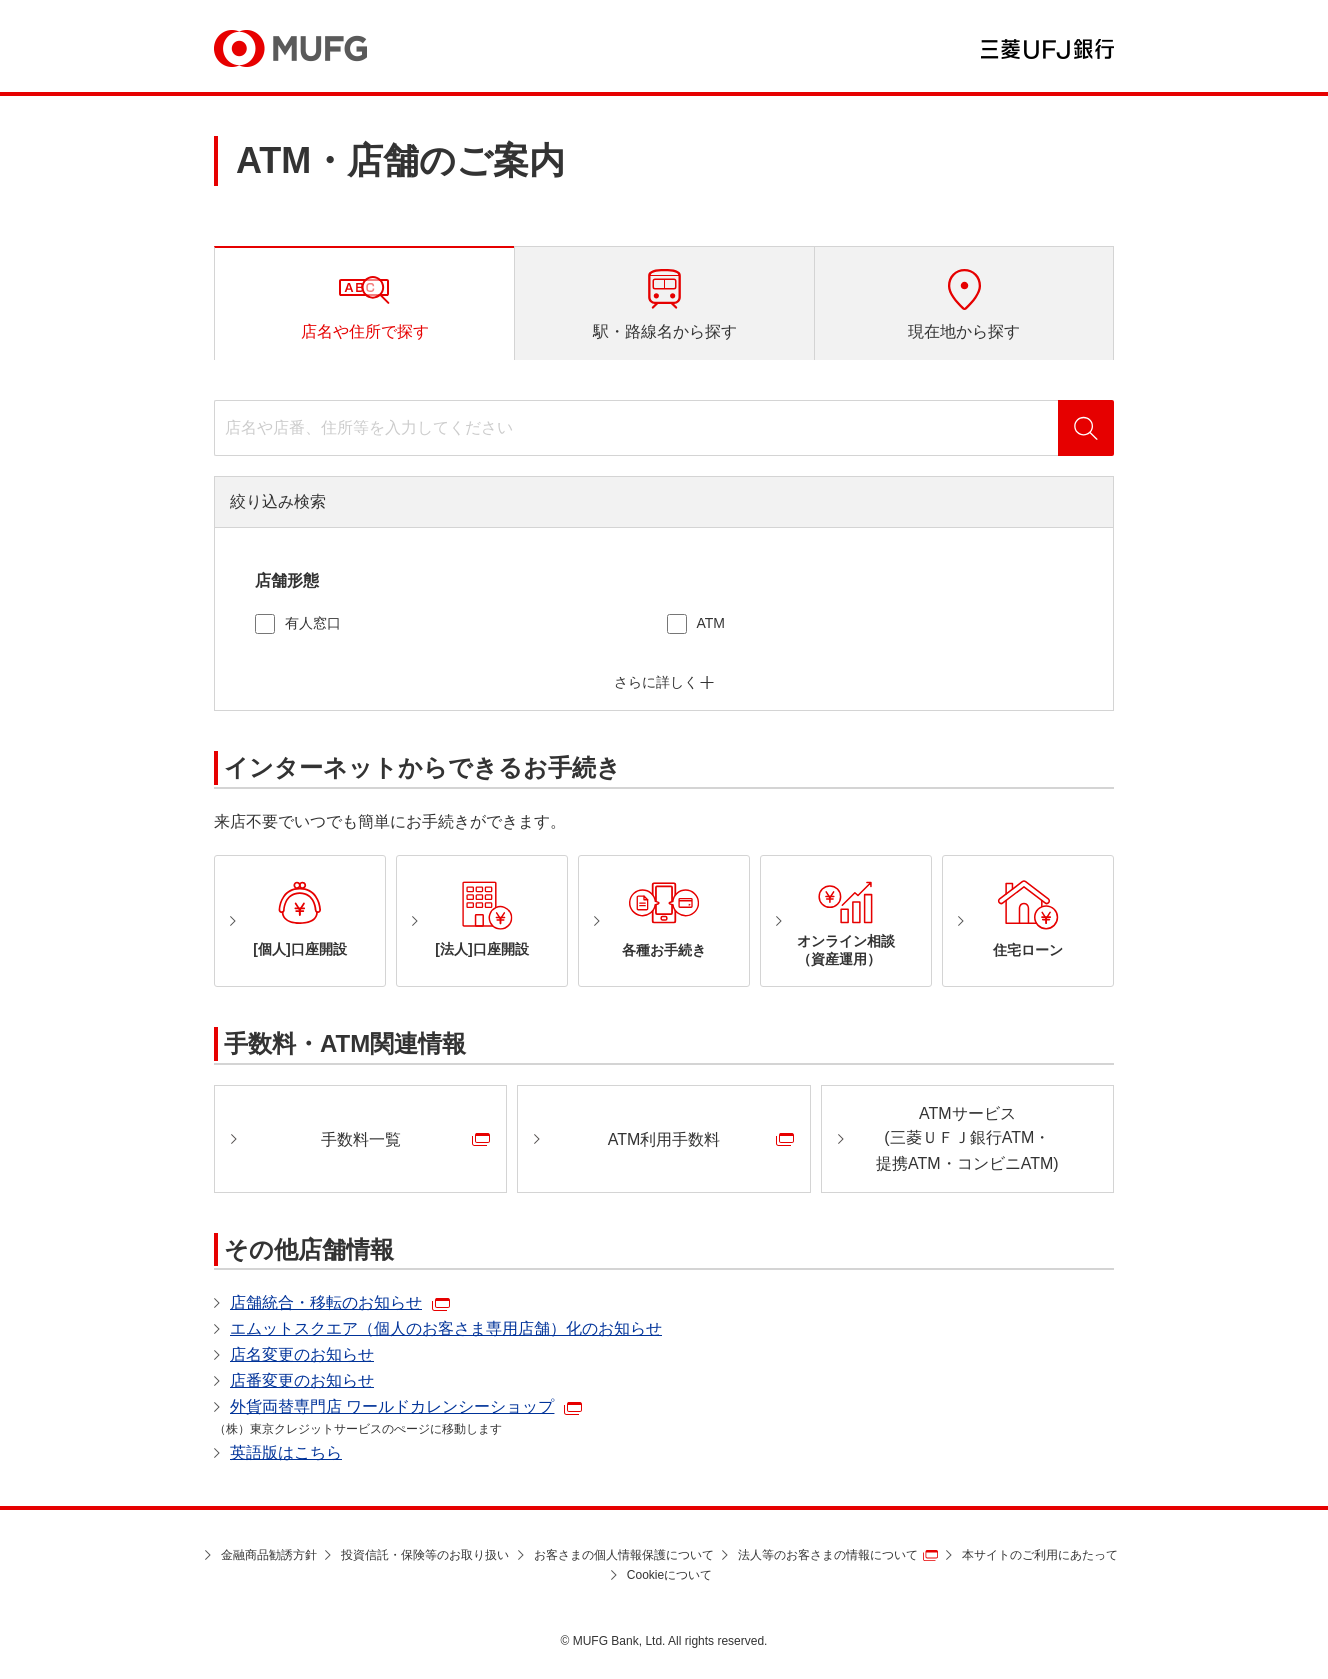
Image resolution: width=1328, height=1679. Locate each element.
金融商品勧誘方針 (269, 1555)
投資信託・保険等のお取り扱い (425, 1555)
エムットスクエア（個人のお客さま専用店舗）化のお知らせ (446, 1328)
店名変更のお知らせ (302, 1354)
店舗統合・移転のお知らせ (326, 1302)
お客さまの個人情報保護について (624, 1555)
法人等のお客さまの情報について (828, 1555)
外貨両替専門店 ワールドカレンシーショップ (392, 1406)
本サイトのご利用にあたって (1040, 1555)
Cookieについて (669, 1575)
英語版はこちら (286, 1452)
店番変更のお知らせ (302, 1380)
